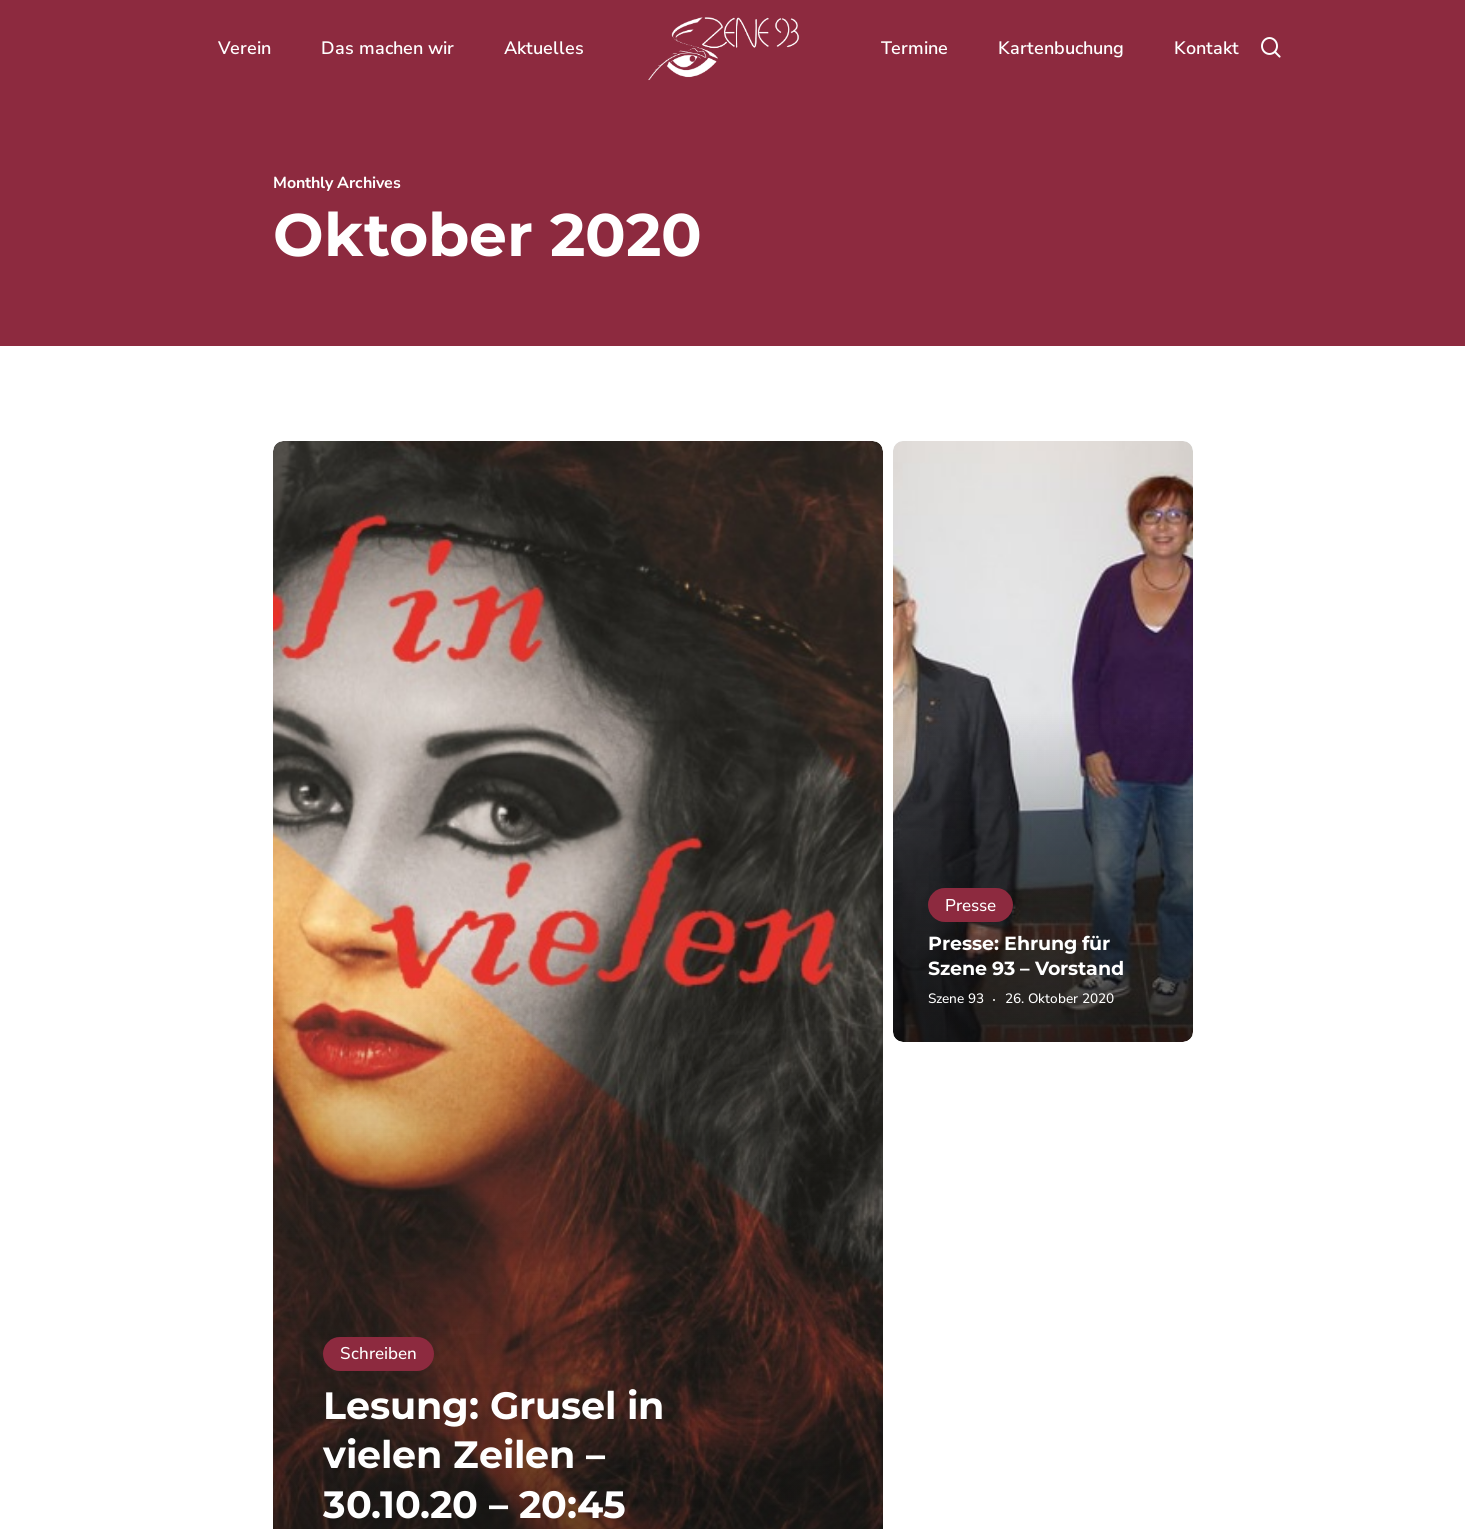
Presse (970, 905)
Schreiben (378, 1353)
